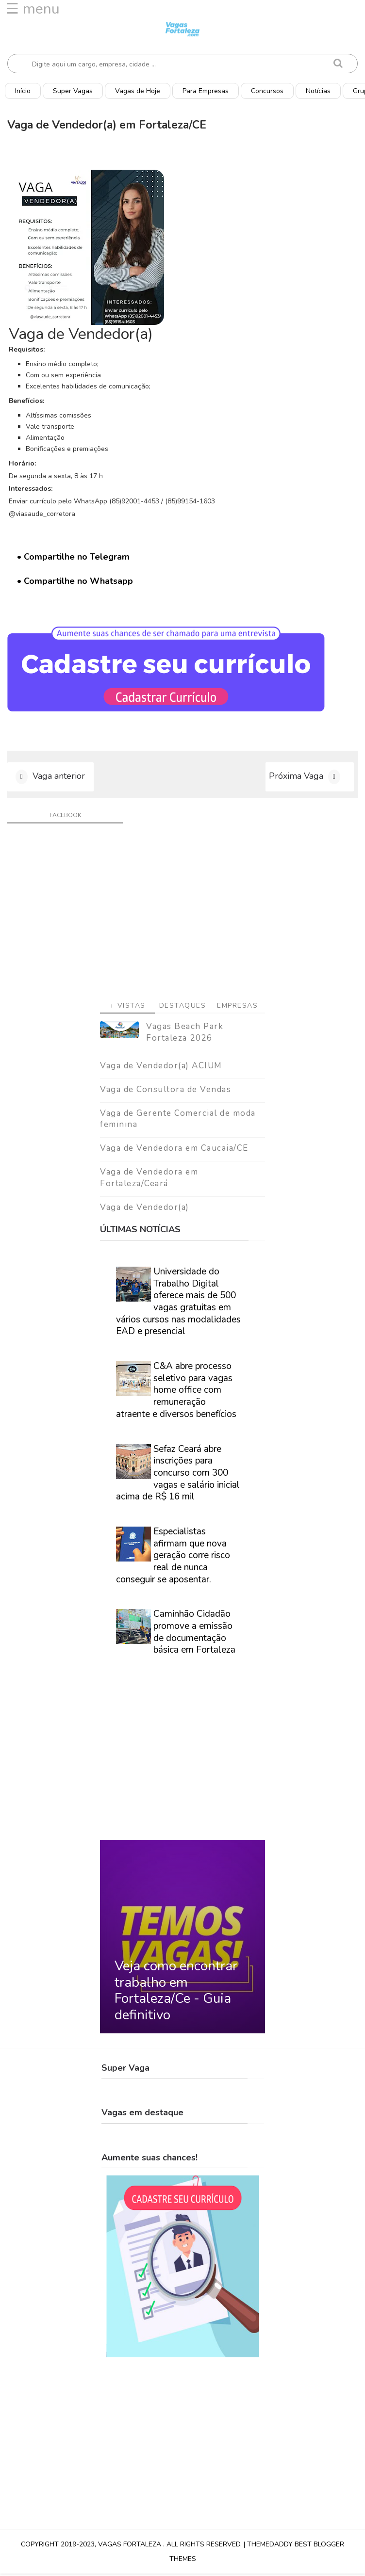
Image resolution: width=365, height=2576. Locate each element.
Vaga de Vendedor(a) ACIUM (161, 1068)
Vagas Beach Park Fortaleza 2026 (184, 1034)
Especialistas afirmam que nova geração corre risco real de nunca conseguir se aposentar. (173, 1558)
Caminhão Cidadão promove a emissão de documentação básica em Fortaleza (194, 1634)
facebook (65, 817)
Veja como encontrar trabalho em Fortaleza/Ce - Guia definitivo (176, 1993)
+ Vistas (128, 1008)
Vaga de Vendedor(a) (144, 1209)
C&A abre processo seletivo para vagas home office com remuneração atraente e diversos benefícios (176, 1392)
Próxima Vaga (296, 778)
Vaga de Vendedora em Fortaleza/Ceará (149, 1180)
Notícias (318, 91)
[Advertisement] (182, 918)
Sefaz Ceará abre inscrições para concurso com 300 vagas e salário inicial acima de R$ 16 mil (178, 1475)
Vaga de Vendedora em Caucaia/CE (174, 1150)
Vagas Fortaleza (130, 2546)
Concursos (267, 91)
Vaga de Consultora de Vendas (165, 1091)
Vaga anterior (59, 778)
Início (23, 91)
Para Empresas (205, 91)
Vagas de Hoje (137, 91)
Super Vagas (73, 91)
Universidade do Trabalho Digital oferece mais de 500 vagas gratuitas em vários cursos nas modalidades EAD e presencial (178, 1304)
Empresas (237, 1008)
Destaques (182, 1008)
